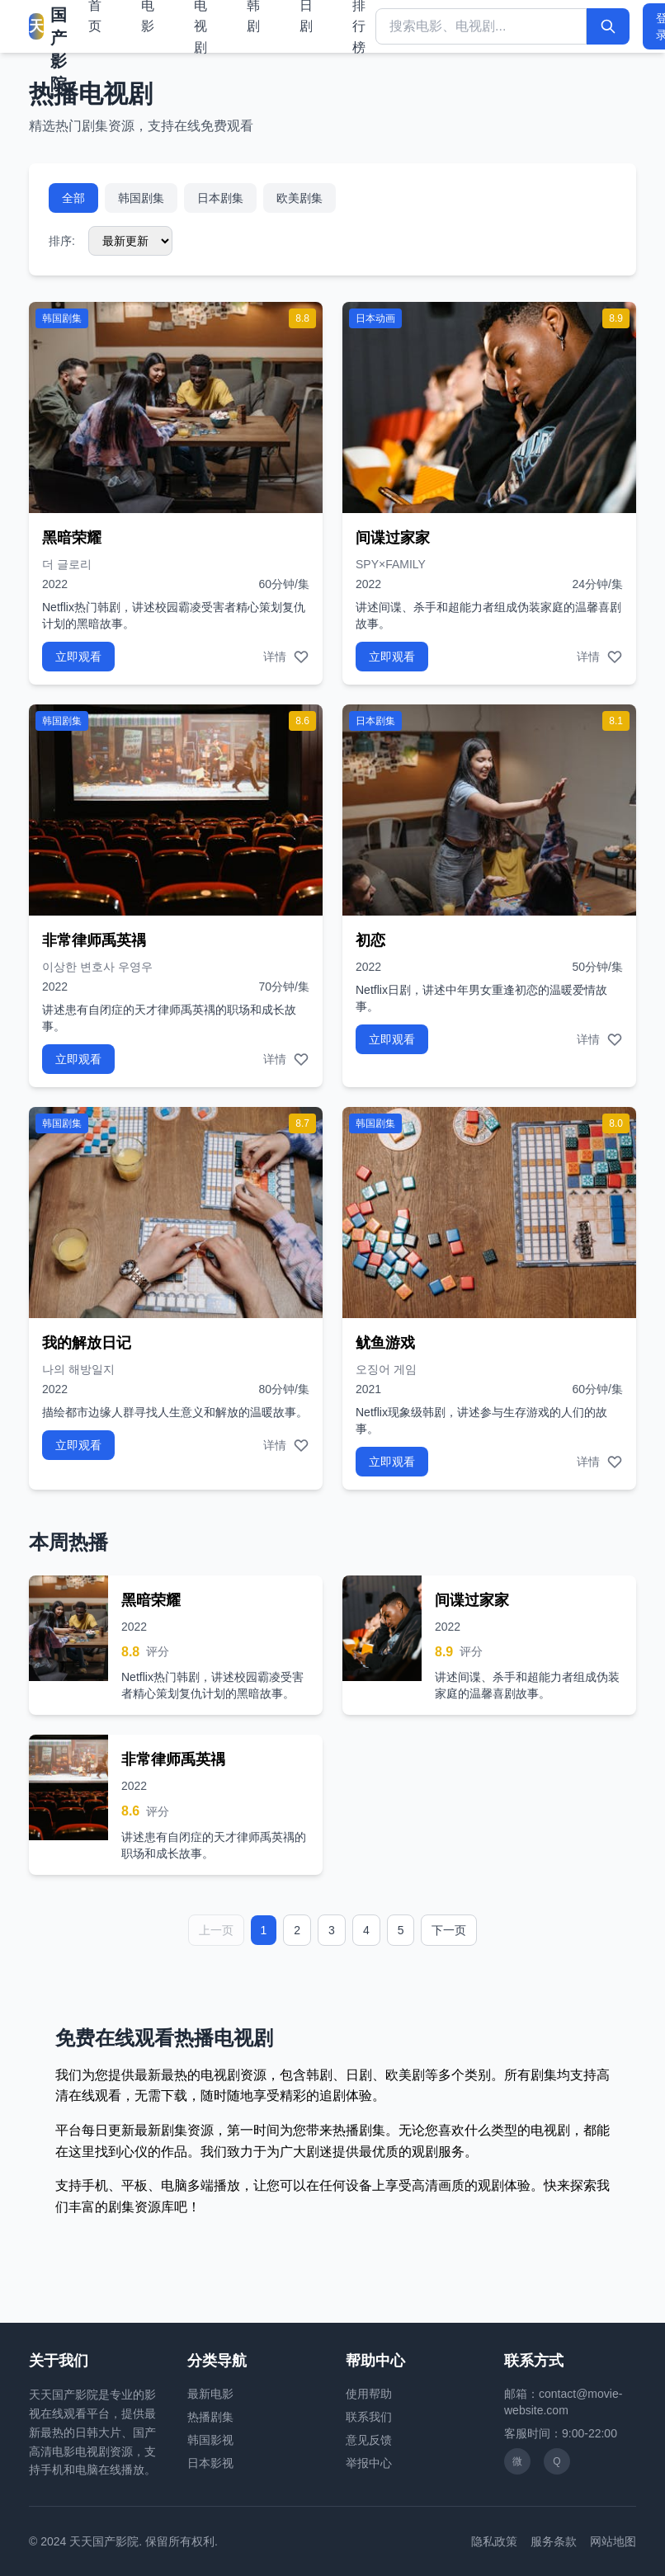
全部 (73, 198)
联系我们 (369, 2416)
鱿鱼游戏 (385, 1343)
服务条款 (554, 2541)
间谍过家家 (393, 538)
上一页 (216, 1930)
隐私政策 (494, 2541)
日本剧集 (220, 198)
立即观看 (78, 656)
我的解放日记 (86, 1343)
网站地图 (613, 2541)
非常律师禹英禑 (94, 940)
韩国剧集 (141, 198)
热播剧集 (210, 2416)
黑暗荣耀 (71, 538)
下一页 (449, 1930)
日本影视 (210, 2463)
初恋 (370, 940)
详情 (274, 656)
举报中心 (369, 2463)
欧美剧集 (299, 198)
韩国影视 (210, 2439)
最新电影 (210, 2393)
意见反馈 (369, 2439)
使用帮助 (369, 2393)
